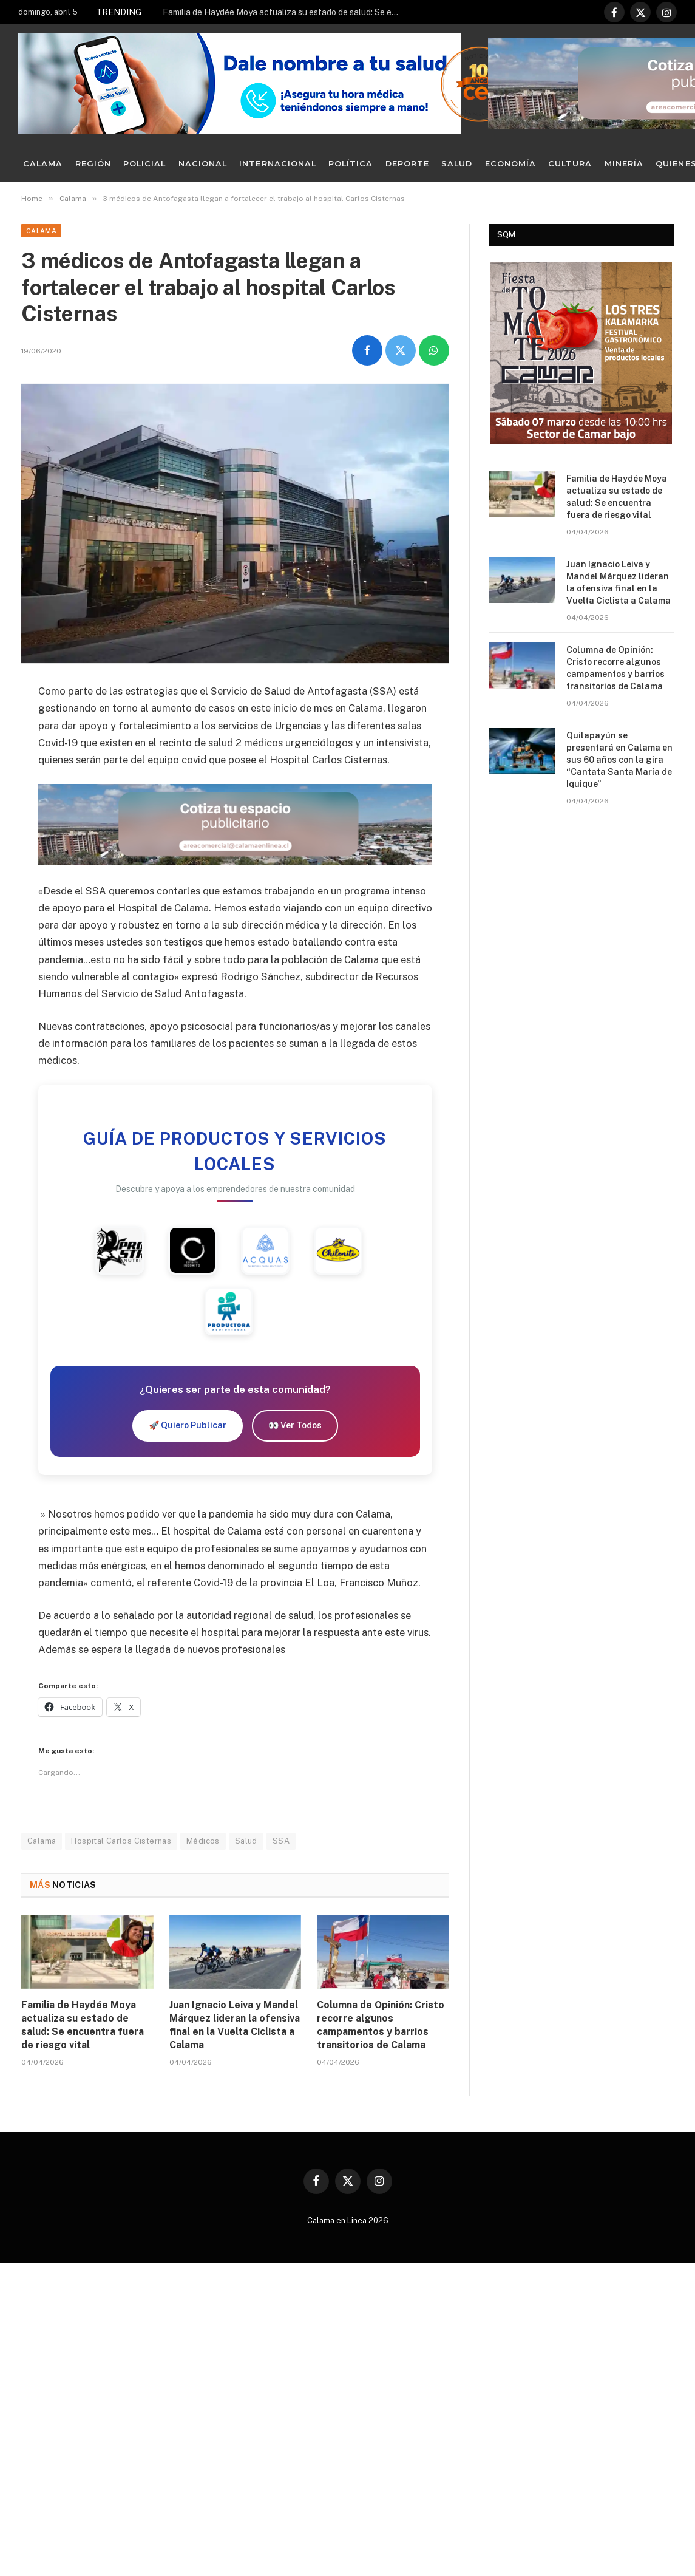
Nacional (202, 163)
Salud (456, 163)
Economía (510, 163)
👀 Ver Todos (295, 1425)
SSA (281, 1840)
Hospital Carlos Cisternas (121, 1840)
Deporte (407, 163)
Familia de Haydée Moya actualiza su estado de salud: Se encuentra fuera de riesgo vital (284, 12)
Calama (43, 163)
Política (350, 163)
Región (93, 163)
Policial (144, 163)
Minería (624, 163)
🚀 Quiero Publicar (187, 1425)
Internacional (277, 163)
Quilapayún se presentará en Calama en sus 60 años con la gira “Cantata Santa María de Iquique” (619, 760)
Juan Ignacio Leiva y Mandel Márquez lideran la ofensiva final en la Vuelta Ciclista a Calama (234, 2024)
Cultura (570, 163)
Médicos (203, 1840)
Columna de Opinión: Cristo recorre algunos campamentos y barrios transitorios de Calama (380, 2024)
